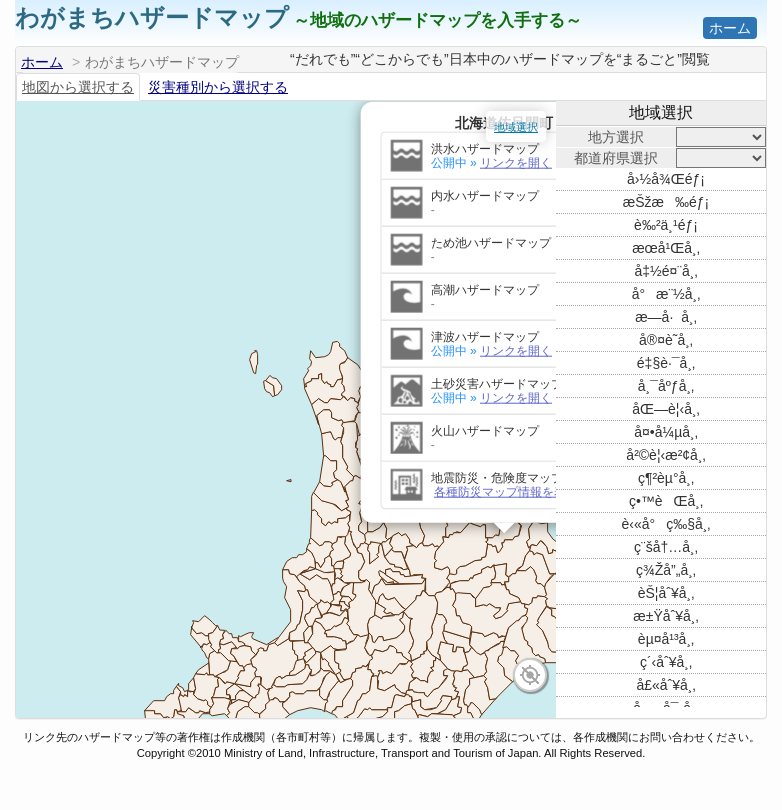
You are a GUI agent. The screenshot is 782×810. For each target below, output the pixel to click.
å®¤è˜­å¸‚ (666, 340)
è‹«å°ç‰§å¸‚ (666, 524)
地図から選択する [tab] (78, 87)
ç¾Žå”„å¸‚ (666, 570)
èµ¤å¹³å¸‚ (666, 639)
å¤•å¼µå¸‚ (666, 432)
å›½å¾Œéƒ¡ (666, 179)
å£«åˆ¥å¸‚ (665, 685)
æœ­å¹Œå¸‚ (666, 248)
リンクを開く (266, 140)
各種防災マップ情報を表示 (256, 469)
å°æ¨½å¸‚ (666, 294)
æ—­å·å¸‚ (666, 317)
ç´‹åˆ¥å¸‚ (666, 662)
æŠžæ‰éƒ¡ (666, 202)
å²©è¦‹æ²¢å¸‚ (665, 455)
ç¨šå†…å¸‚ (666, 547)
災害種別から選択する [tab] (218, 87)
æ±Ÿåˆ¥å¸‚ (665, 616)
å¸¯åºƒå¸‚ (666, 386)
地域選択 (516, 127)
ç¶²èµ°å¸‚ (666, 478)
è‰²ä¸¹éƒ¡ (666, 225)
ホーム (730, 28)
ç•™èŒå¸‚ (666, 501)
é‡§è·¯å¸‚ (666, 363)
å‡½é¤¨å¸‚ (665, 271)
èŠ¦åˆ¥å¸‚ (666, 593)
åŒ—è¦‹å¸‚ (665, 409)
